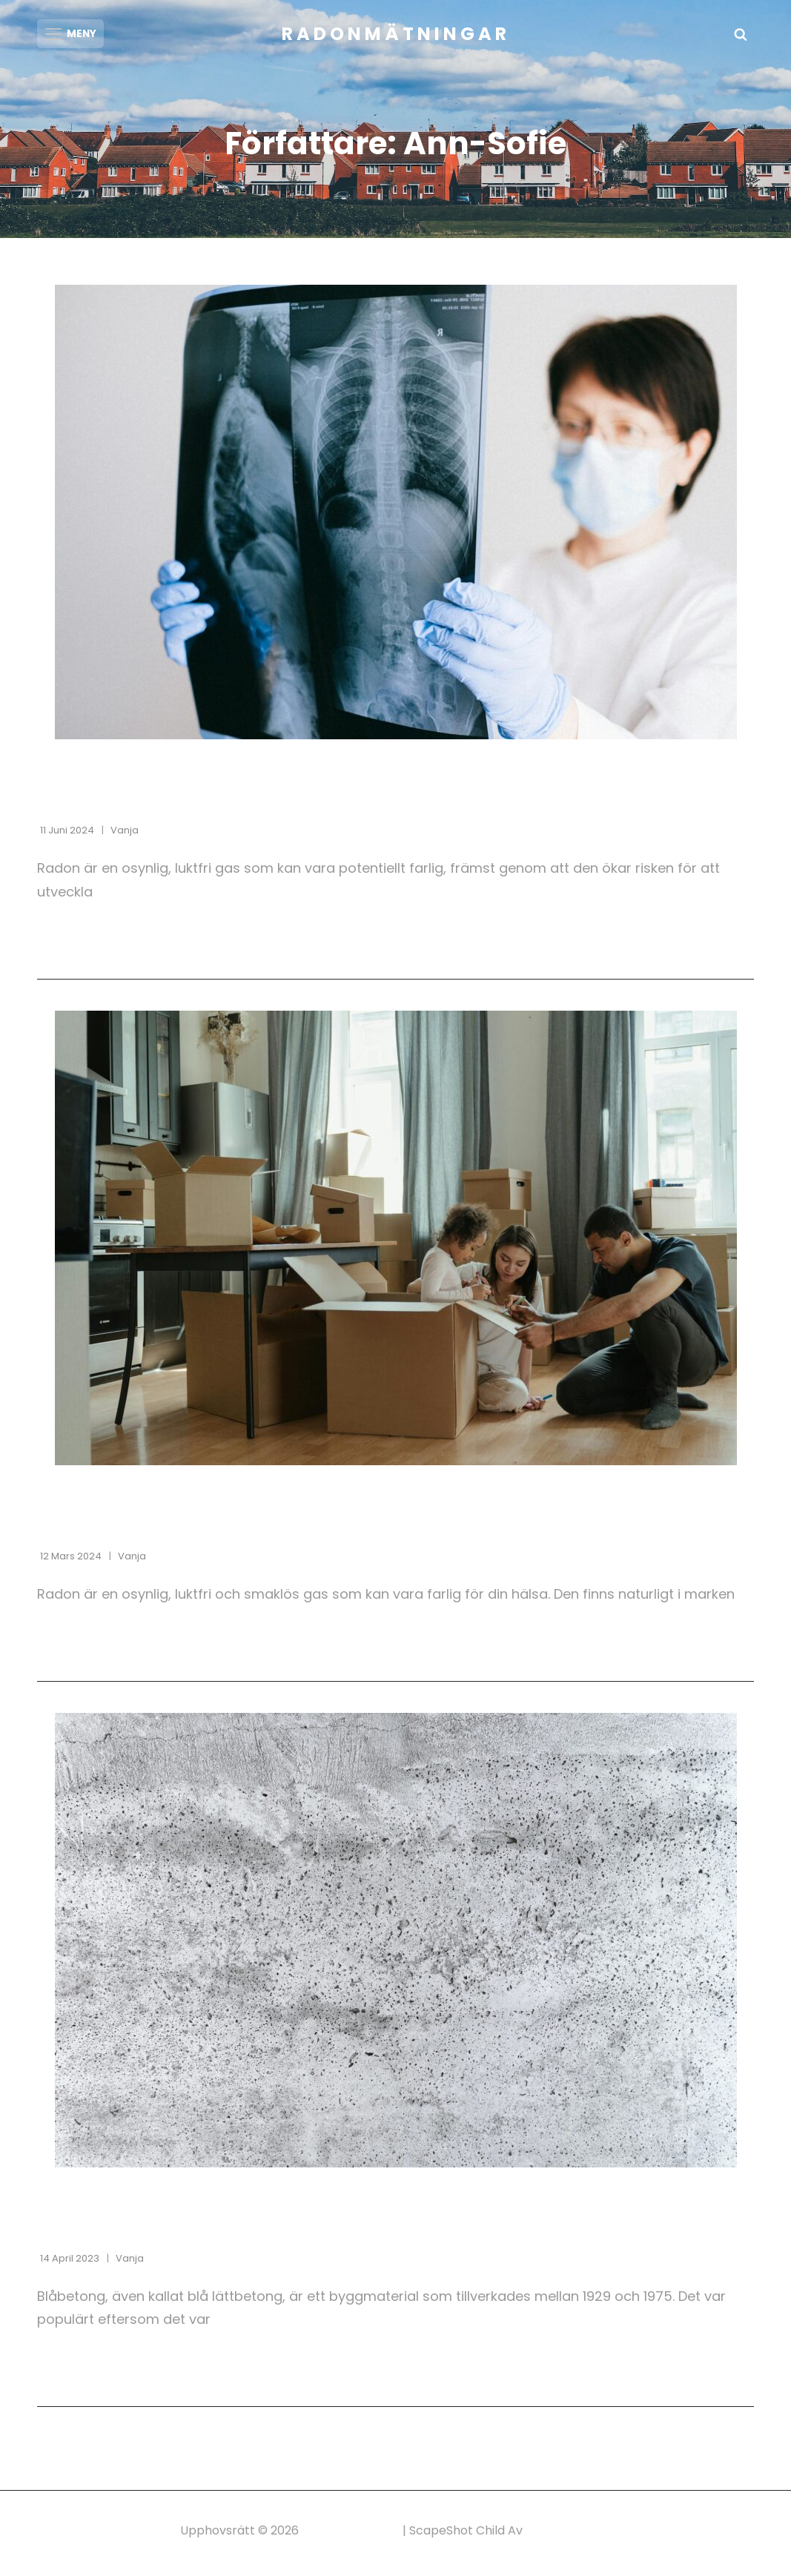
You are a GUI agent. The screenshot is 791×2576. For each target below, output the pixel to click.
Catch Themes (569, 2535)
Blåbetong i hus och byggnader (208, 2230)
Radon (60, 772)
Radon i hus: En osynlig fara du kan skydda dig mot (313, 1527)
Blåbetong (75, 2200)
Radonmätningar (396, 34)
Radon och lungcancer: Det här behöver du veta (297, 802)
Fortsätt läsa (120, 941)
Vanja (124, 835)
